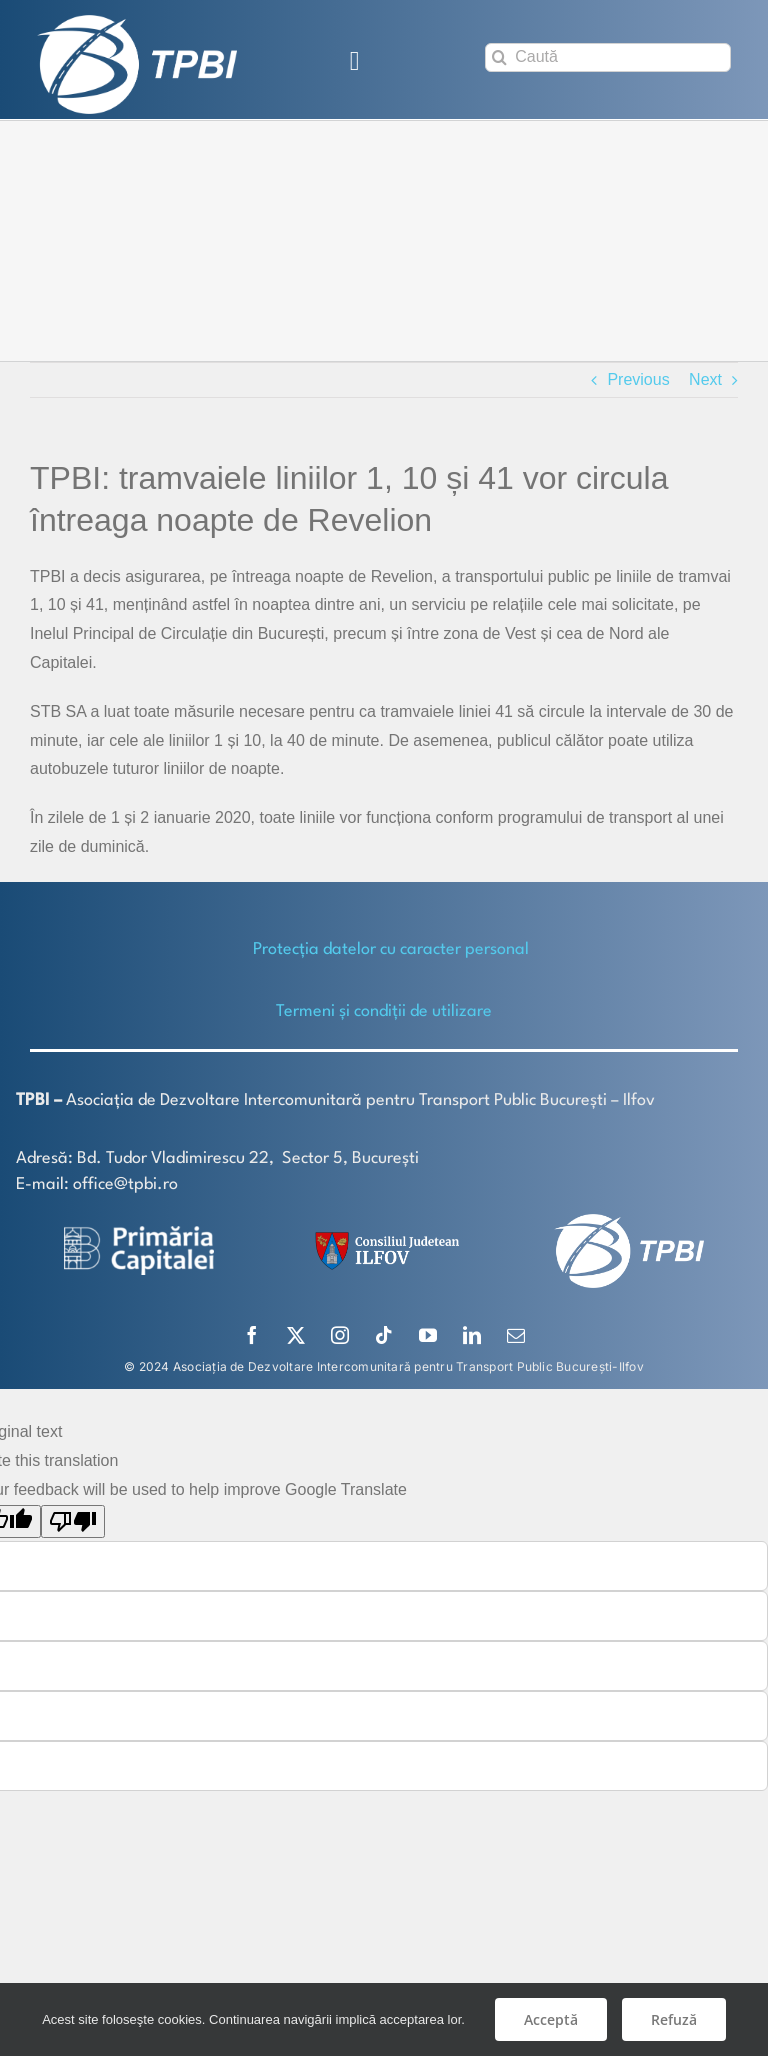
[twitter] (296, 1334)
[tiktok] (384, 1334)
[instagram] (340, 1334)
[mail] (516, 1334)
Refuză (674, 2019)
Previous (638, 378)
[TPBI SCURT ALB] (137, 22)
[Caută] (608, 57)
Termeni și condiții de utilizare (384, 1010)
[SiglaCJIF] (384, 1235)
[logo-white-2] (139, 1232)
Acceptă (551, 2019)
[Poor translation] (73, 1519)
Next (705, 378)
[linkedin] (472, 1334)
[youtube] (428, 1334)
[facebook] (252, 1334)
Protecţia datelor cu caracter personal (391, 948)
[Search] (499, 57)
